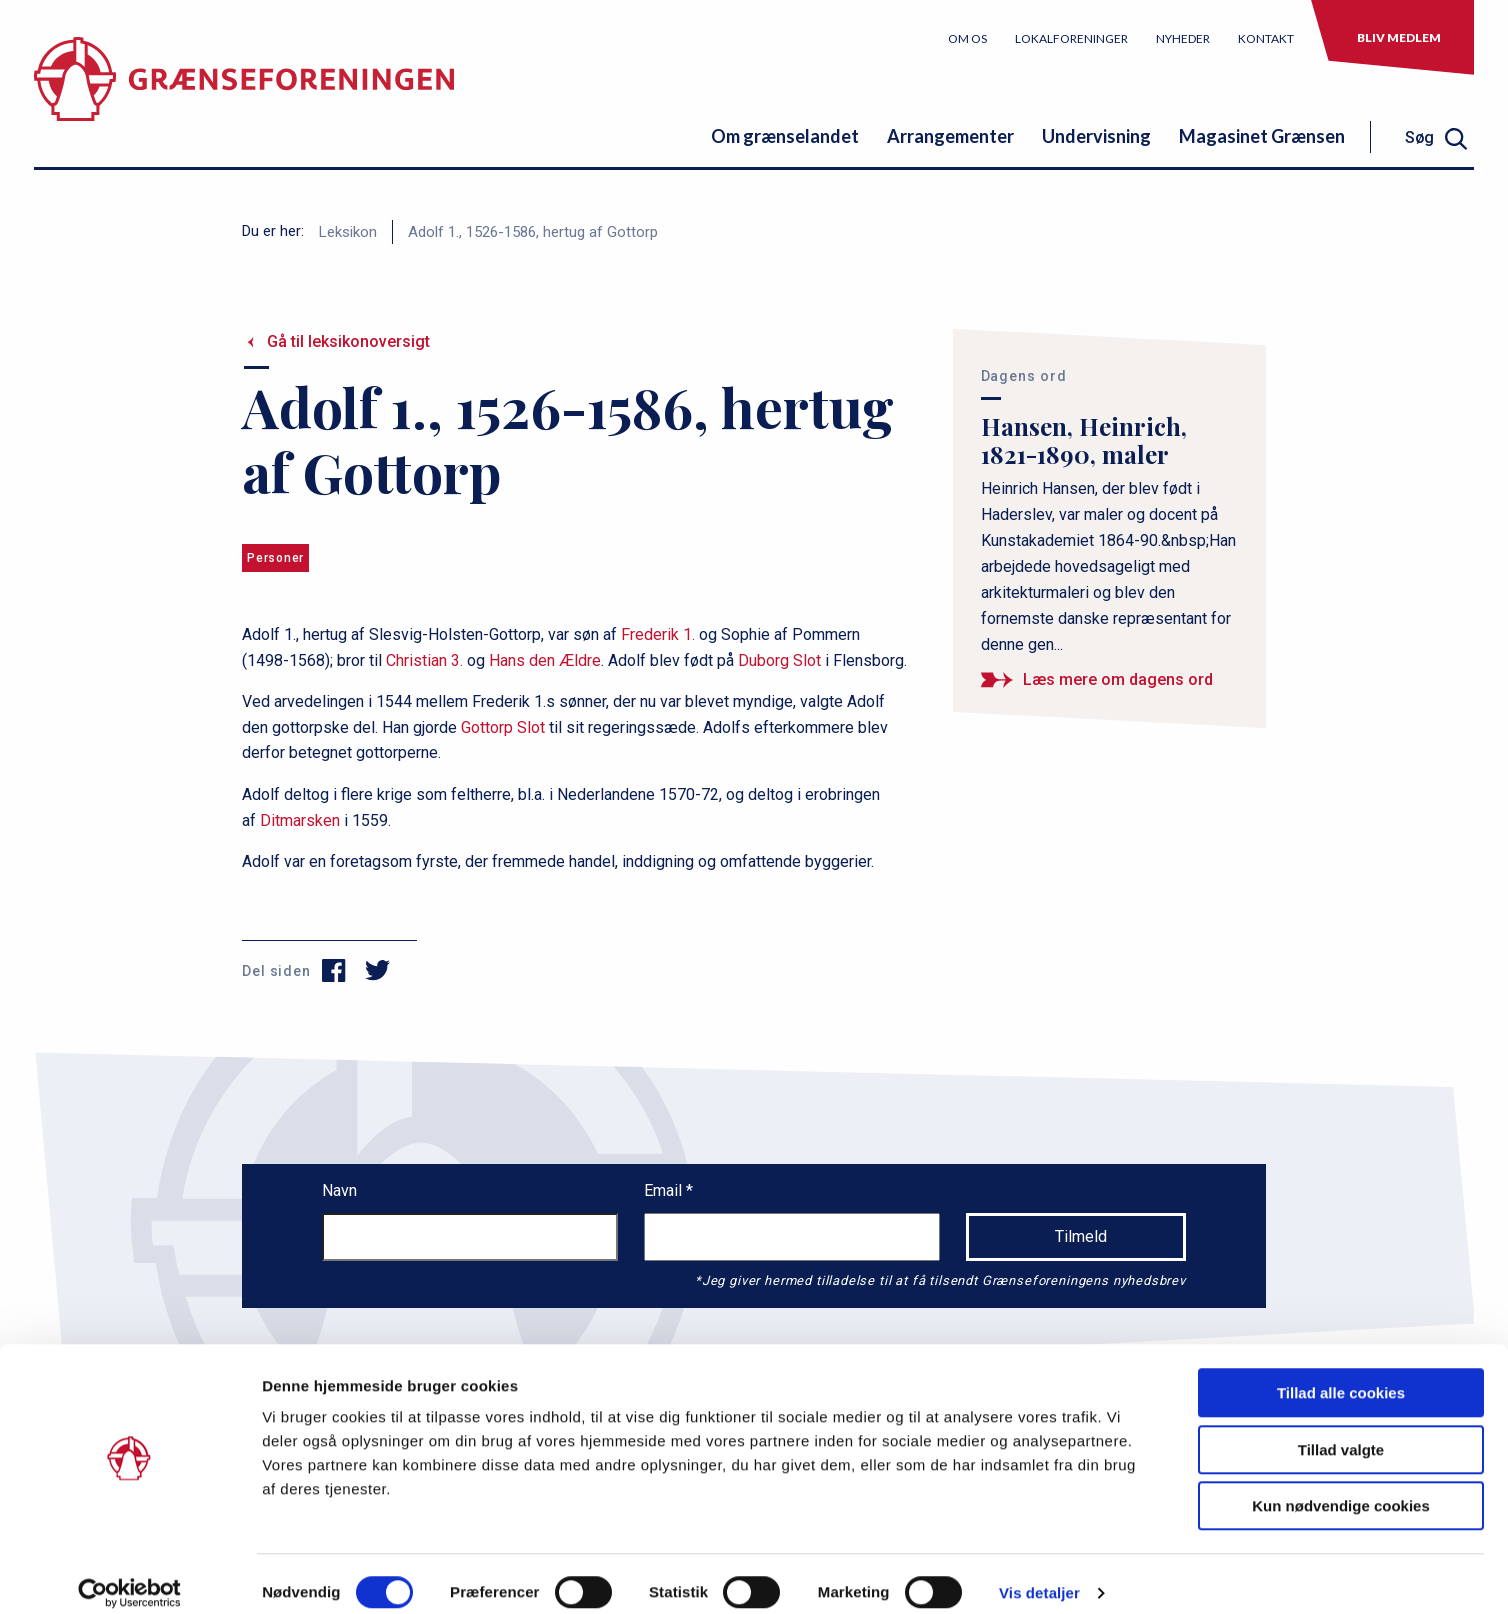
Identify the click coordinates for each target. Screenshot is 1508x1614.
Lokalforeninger (1071, 38)
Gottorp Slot (503, 727)
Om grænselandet (785, 136)
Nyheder (1183, 38)
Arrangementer (950, 136)
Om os (967, 38)
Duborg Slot (779, 660)
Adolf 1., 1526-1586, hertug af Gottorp (533, 232)
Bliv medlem (1399, 37)
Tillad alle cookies (1341, 1374)
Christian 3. (424, 660)
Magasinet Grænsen (1262, 136)
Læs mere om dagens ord (1118, 679)
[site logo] (244, 94)
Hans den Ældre (545, 660)
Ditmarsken (300, 820)
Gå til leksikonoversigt (348, 341)
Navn (339, 1190)
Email (665, 1190)
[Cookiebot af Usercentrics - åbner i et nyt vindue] (129, 1575)
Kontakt (1266, 38)
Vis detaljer (1039, 1574)
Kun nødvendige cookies (1341, 1487)
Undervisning (1096, 136)
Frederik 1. (658, 634)
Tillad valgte (1341, 1431)
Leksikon (348, 232)
